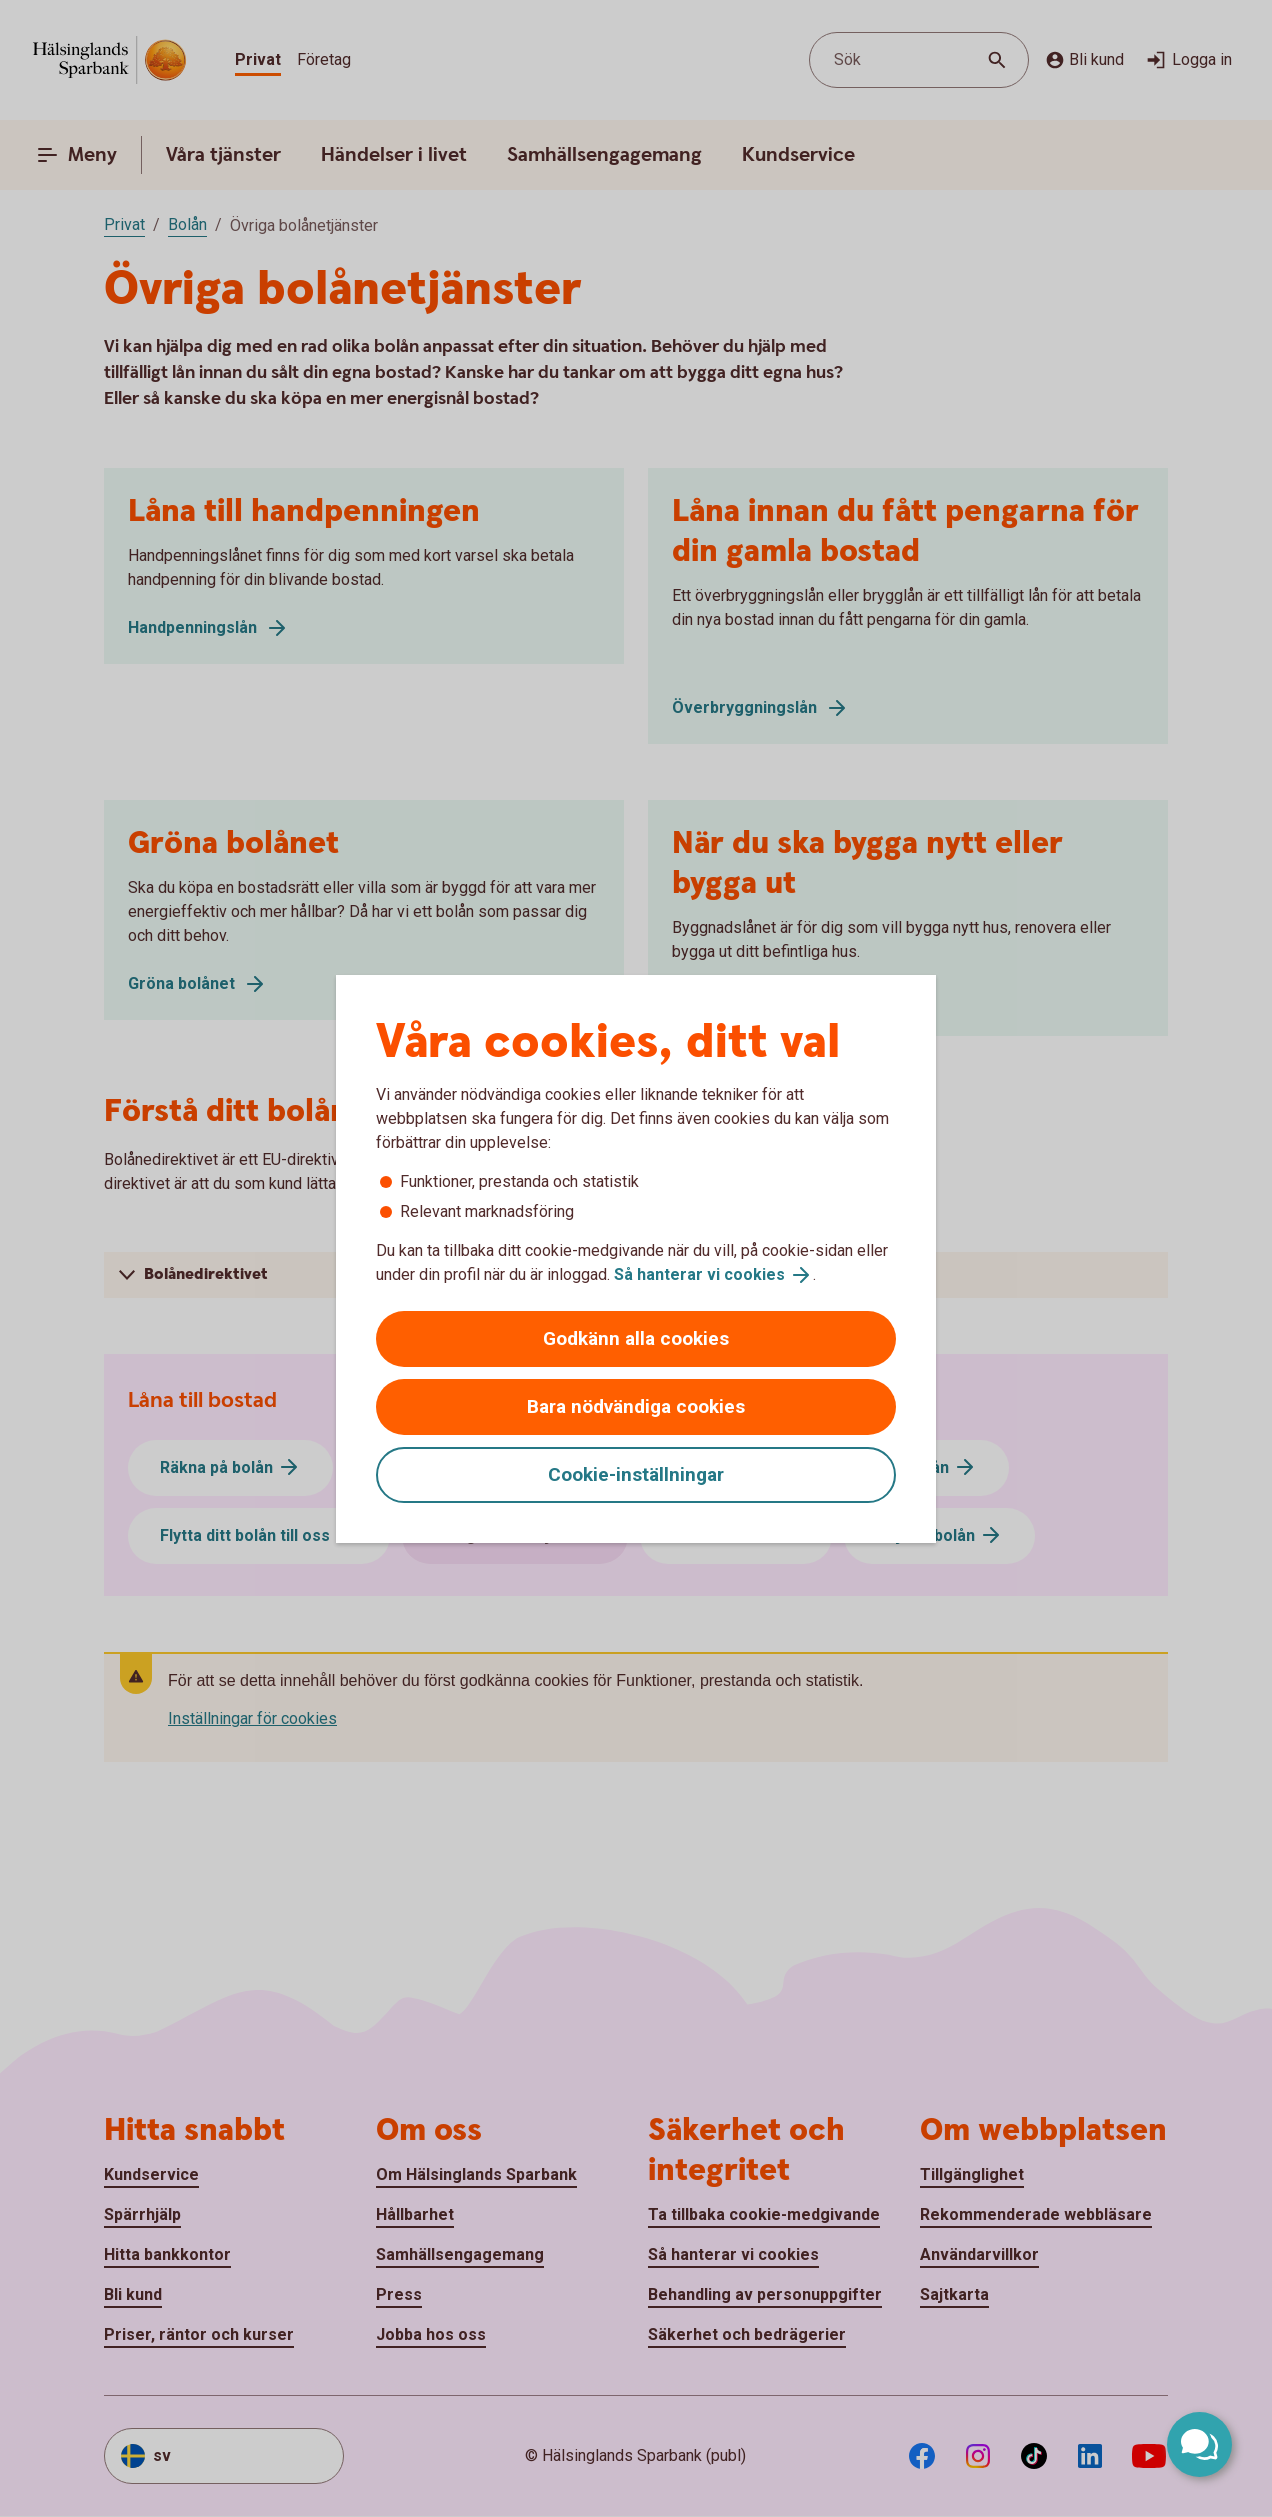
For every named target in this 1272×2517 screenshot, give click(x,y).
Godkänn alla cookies (636, 1338)
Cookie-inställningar (636, 1474)
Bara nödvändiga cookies (636, 1406)
